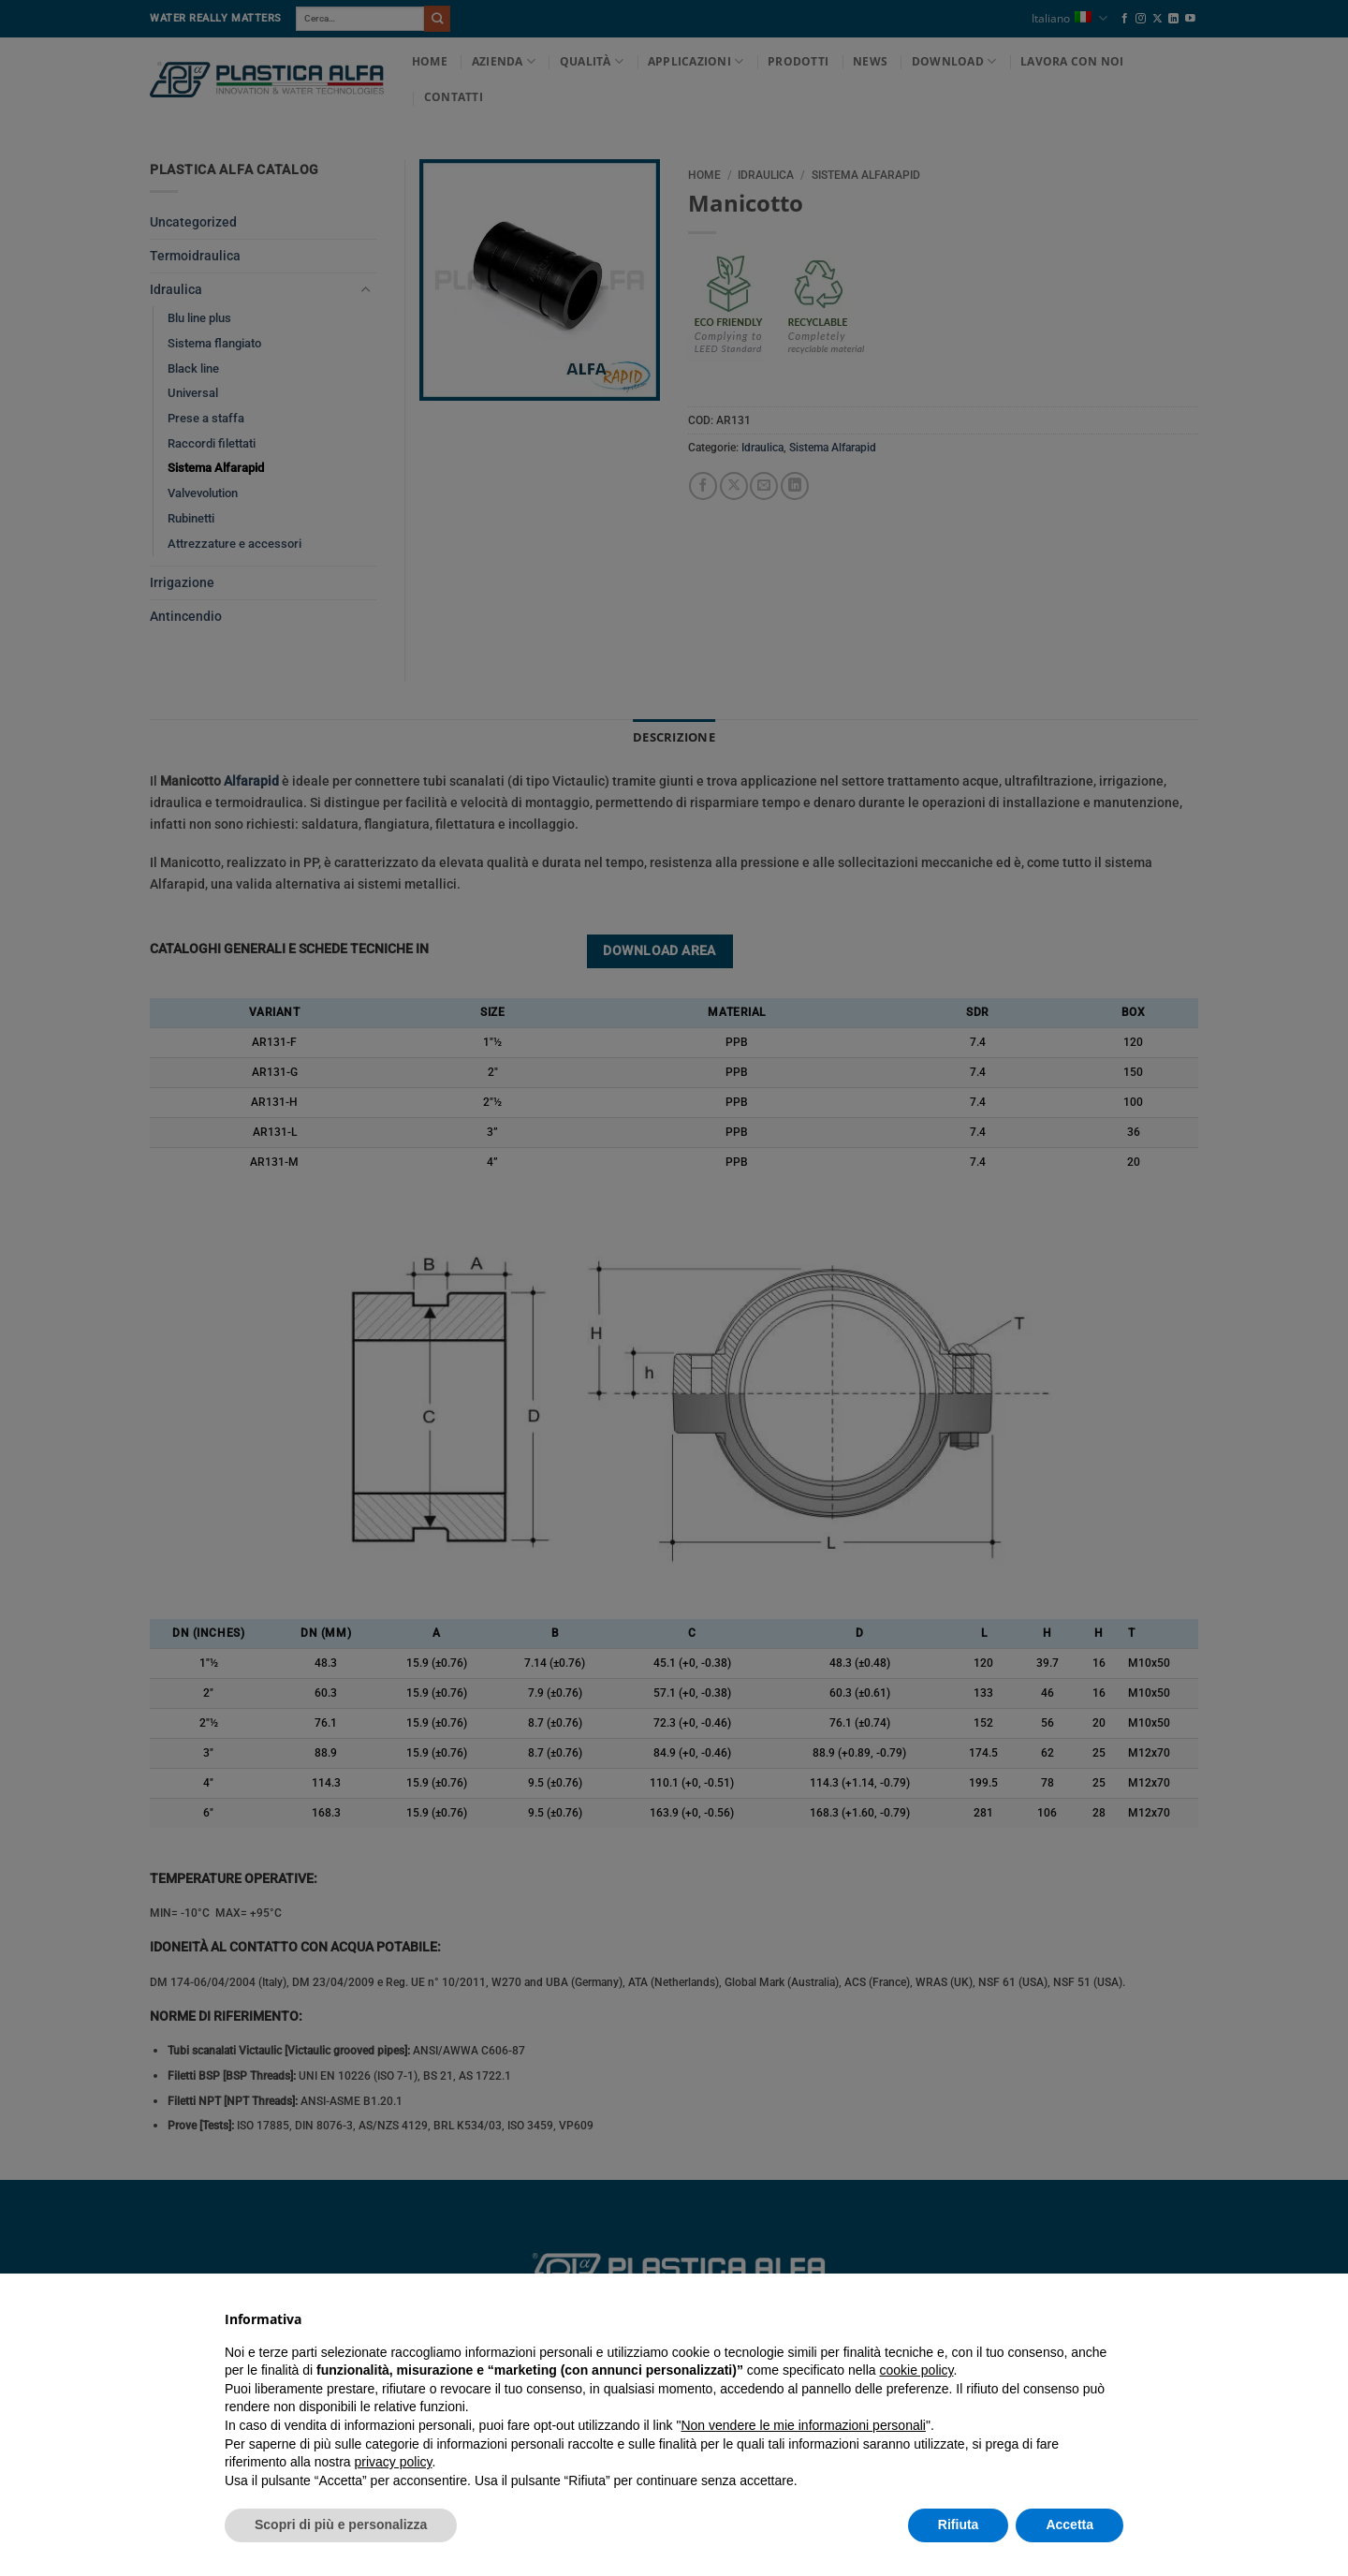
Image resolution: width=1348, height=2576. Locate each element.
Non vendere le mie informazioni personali (803, 2425)
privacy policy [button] (393, 2461)
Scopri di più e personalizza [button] (341, 2524)
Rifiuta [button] (958, 2524)
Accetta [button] (1069, 2524)
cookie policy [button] (916, 2370)
